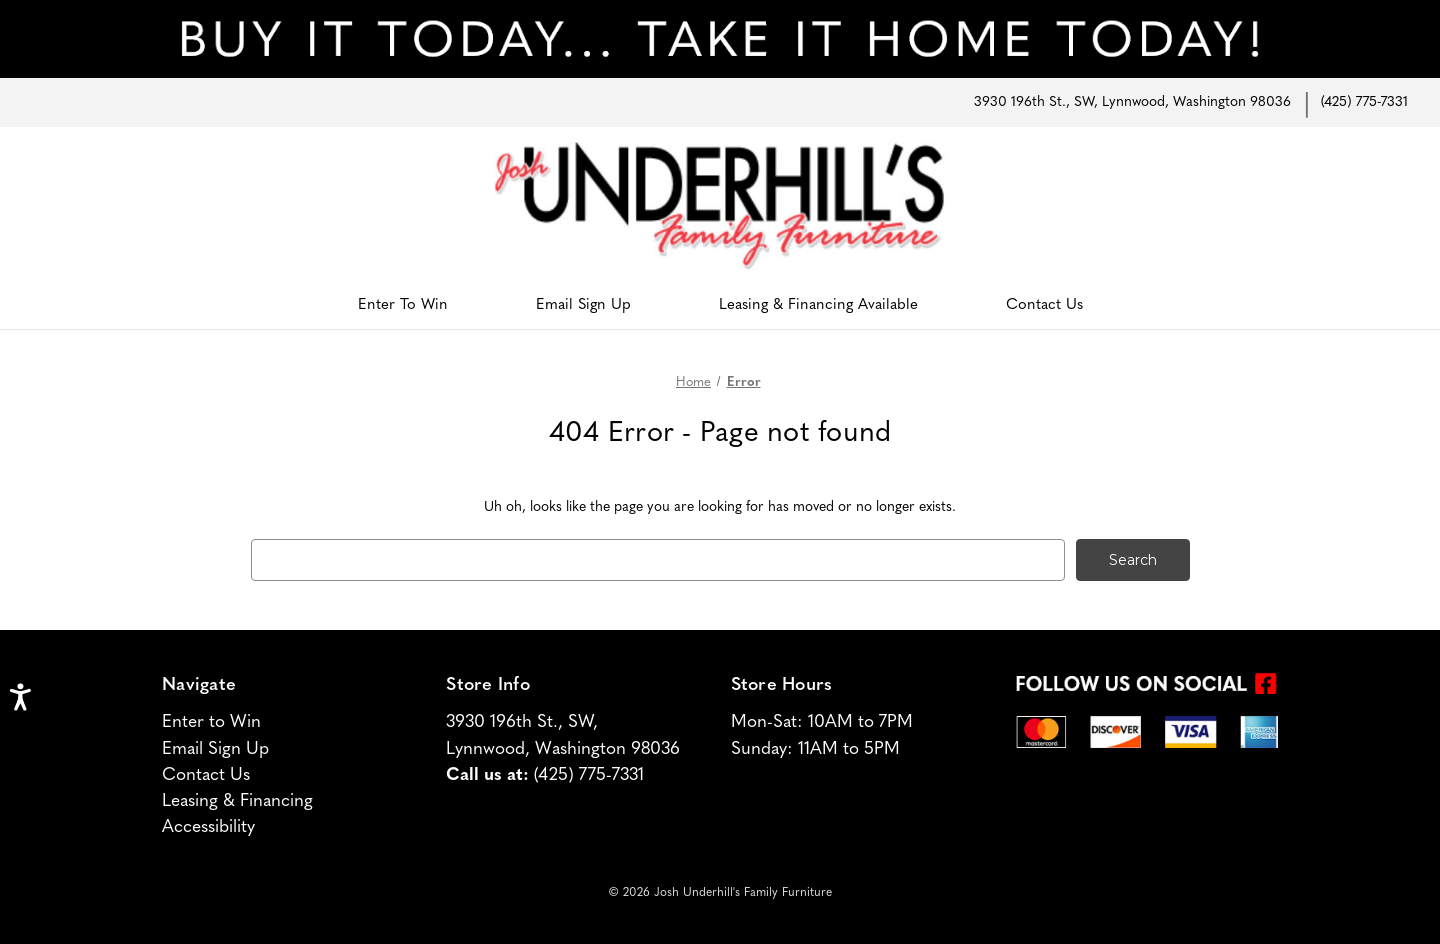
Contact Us (1044, 305)
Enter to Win (211, 722)
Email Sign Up (583, 305)
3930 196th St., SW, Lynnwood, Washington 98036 (1132, 102)
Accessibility (208, 827)
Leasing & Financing (237, 801)
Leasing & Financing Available (818, 305)
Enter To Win (403, 305)
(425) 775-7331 (1364, 102)
